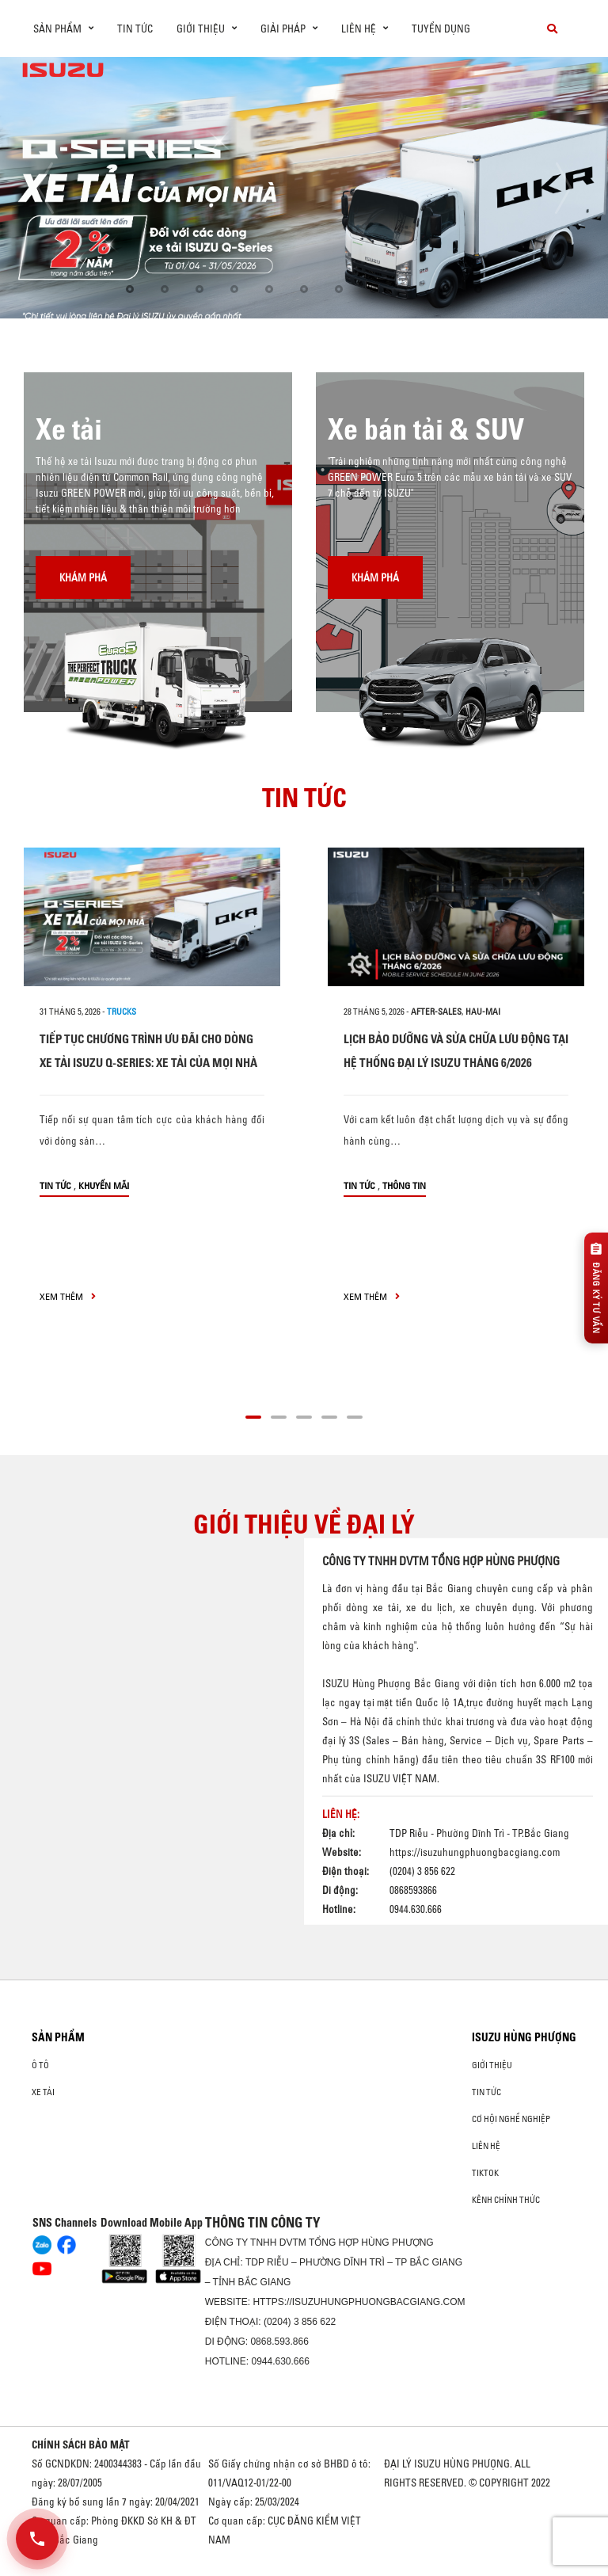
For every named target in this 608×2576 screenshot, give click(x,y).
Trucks (121, 1011)
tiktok (485, 2172)
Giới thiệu (492, 2065)
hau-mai (483, 1011)
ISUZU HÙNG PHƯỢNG (524, 2037)
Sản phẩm (58, 2037)
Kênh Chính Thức (506, 2199)
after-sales (436, 1011)
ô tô (40, 2065)
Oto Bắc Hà (304, 2570)
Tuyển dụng (441, 28)
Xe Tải (43, 2092)
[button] (130, 289)
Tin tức (135, 28)
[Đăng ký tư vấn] (596, 1288)
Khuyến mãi (103, 1185)
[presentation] (45, 187)
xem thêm (68, 1296)
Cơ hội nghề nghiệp (511, 2118)
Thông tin (404, 1185)
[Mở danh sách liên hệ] (37, 2538)
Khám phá (83, 577)
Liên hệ (486, 2145)
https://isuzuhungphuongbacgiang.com (475, 1852)
